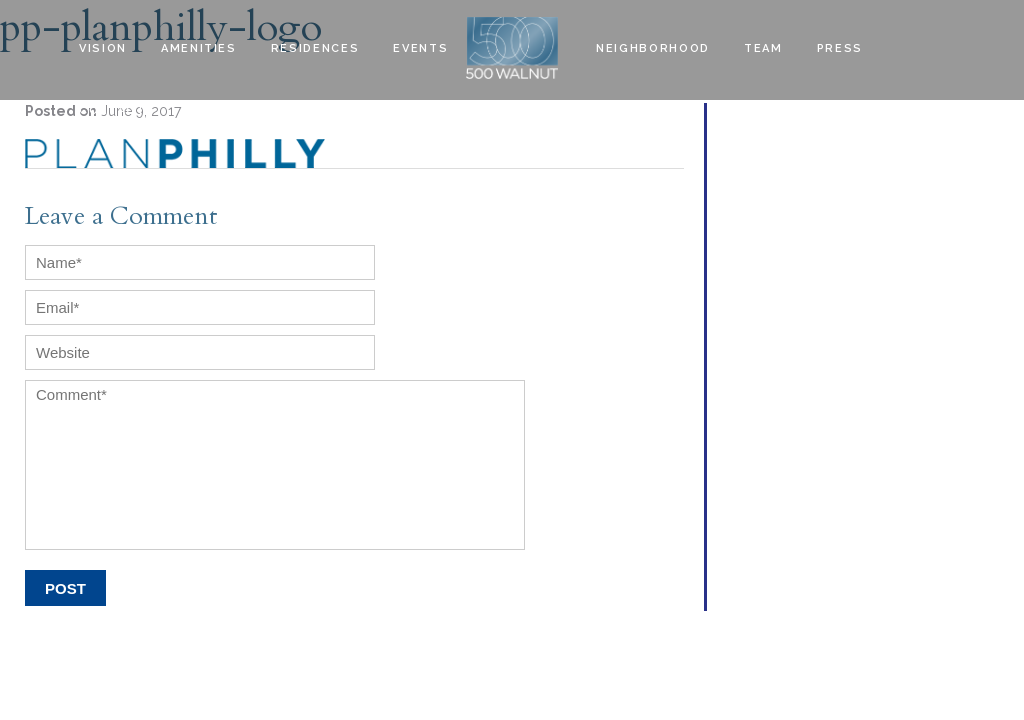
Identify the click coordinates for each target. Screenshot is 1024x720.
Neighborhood (653, 48)
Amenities (199, 48)
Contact (112, 110)
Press (840, 48)
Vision (103, 48)
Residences (315, 48)
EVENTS (420, 48)
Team (763, 48)
